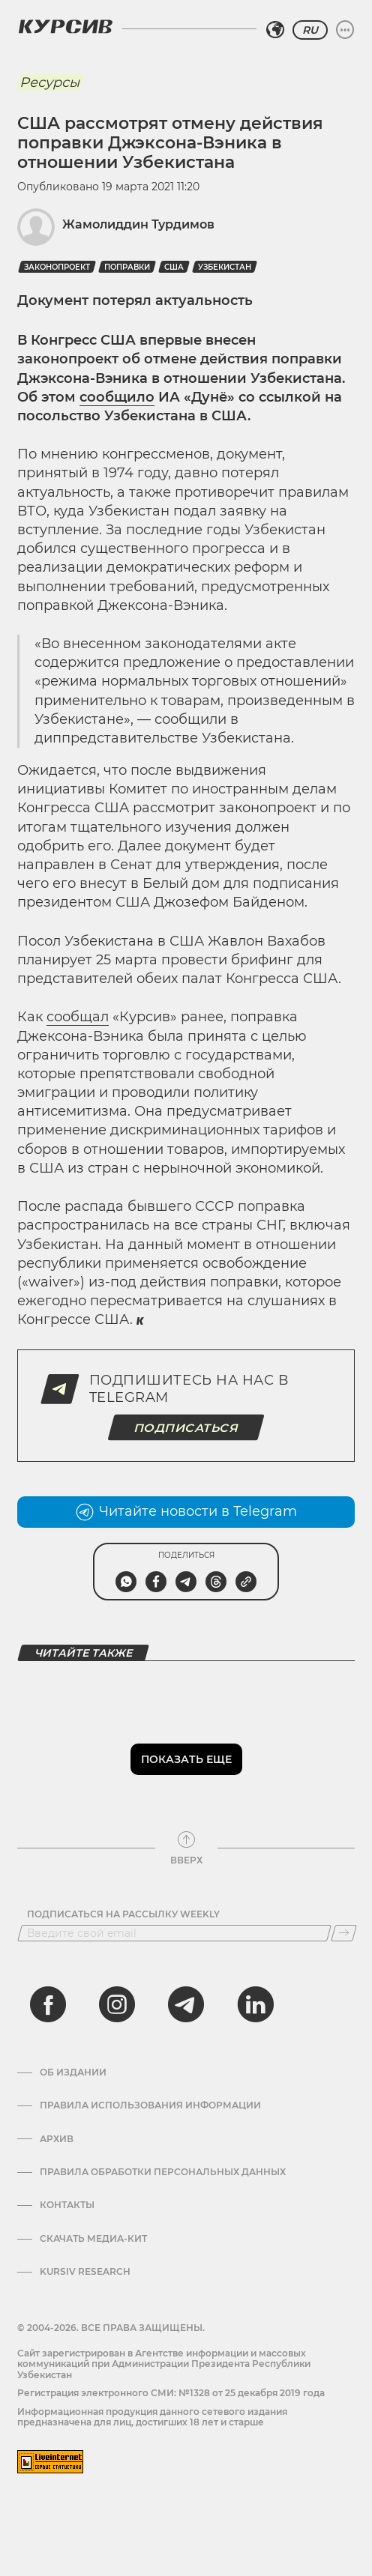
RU (310, 30)
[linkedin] (255, 2004)
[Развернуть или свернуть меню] (345, 30)
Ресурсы (50, 82)
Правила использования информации (150, 2105)
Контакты (67, 2205)
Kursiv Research (85, 2272)
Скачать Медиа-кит (93, 2239)
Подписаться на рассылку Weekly (123, 1914)
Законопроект (57, 267)
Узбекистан (224, 267)
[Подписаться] (344, 1933)
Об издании (73, 2072)
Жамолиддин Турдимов (138, 224)
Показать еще (186, 1759)
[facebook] (48, 2004)
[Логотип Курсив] (65, 26)
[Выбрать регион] (275, 30)
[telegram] (186, 2004)
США (174, 267)
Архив (57, 2139)
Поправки (127, 267)
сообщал (77, 1017)
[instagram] (117, 2004)
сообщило (117, 397)
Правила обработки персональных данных (163, 2172)
